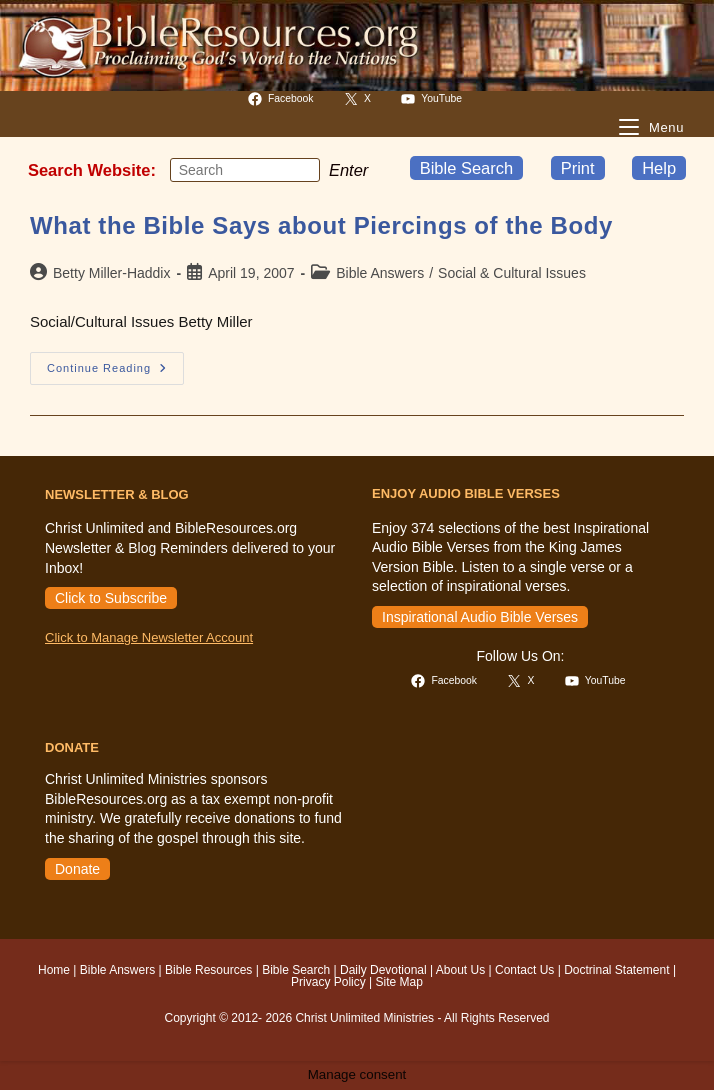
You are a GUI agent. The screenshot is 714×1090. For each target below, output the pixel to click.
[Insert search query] (245, 170)
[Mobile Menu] (651, 127)
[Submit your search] (300, 170)
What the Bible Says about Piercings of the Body (321, 225)
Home (54, 970)
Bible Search (467, 168)
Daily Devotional (383, 970)
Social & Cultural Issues (512, 273)
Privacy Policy (328, 982)
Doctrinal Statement (616, 970)
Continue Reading (115, 373)
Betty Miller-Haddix (111, 273)
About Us (460, 970)
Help (659, 168)
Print (578, 168)
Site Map (399, 982)
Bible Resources (208, 970)
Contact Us (524, 970)
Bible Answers (380, 273)
